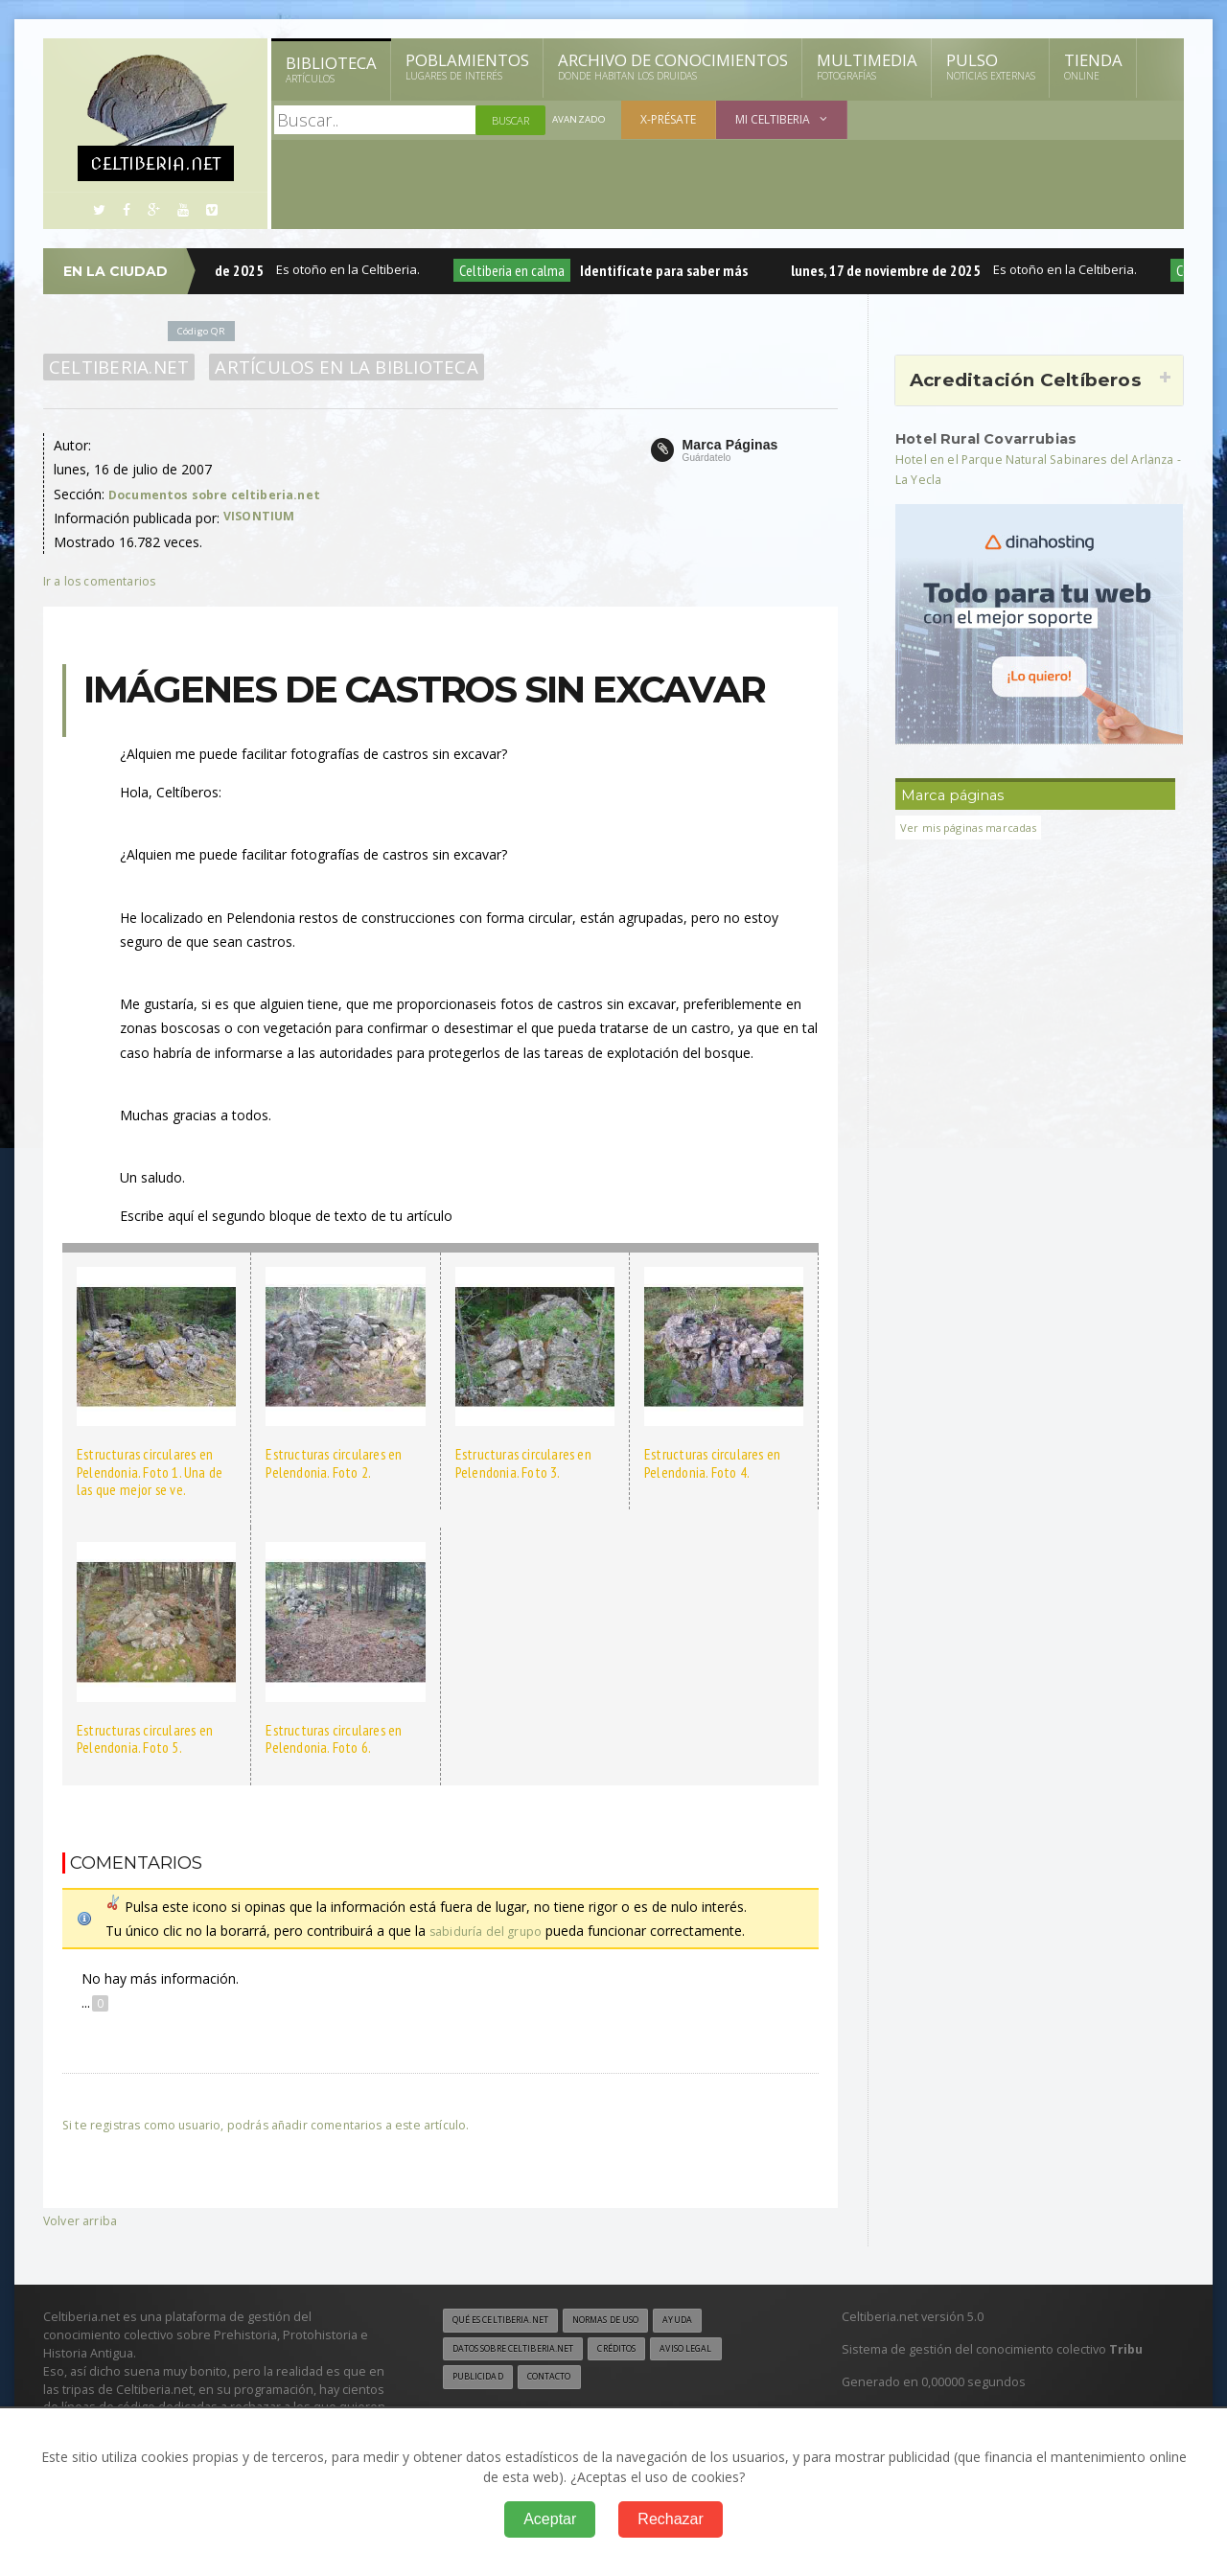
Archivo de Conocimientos (673, 66)
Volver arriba (82, 2220)
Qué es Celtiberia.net (508, 2321)
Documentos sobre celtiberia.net (222, 494)
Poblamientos (467, 66)
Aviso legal (723, 2351)
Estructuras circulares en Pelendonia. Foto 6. (331, 1739)
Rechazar (670, 2519)
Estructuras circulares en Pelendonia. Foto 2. (331, 1463)
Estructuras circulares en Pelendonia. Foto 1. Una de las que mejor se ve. (156, 1471)
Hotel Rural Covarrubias (995, 438)
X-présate (672, 119)
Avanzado (581, 120)
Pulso (990, 66)
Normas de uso (631, 2321)
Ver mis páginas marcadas (975, 827)
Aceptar (549, 2519)
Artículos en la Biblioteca (335, 367)
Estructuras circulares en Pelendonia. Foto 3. (521, 1463)
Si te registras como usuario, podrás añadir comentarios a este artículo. (284, 2124)
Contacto (561, 2380)
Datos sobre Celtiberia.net (524, 2351)
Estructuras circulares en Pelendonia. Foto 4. (710, 1463)
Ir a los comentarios (105, 580)
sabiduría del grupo (488, 1930)
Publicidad (481, 2380)
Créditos (644, 2351)
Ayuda (713, 2321)
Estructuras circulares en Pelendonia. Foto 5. (142, 1739)
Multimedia (867, 66)
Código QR (205, 330)
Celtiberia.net (115, 367)
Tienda (1093, 66)
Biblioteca (331, 69)
